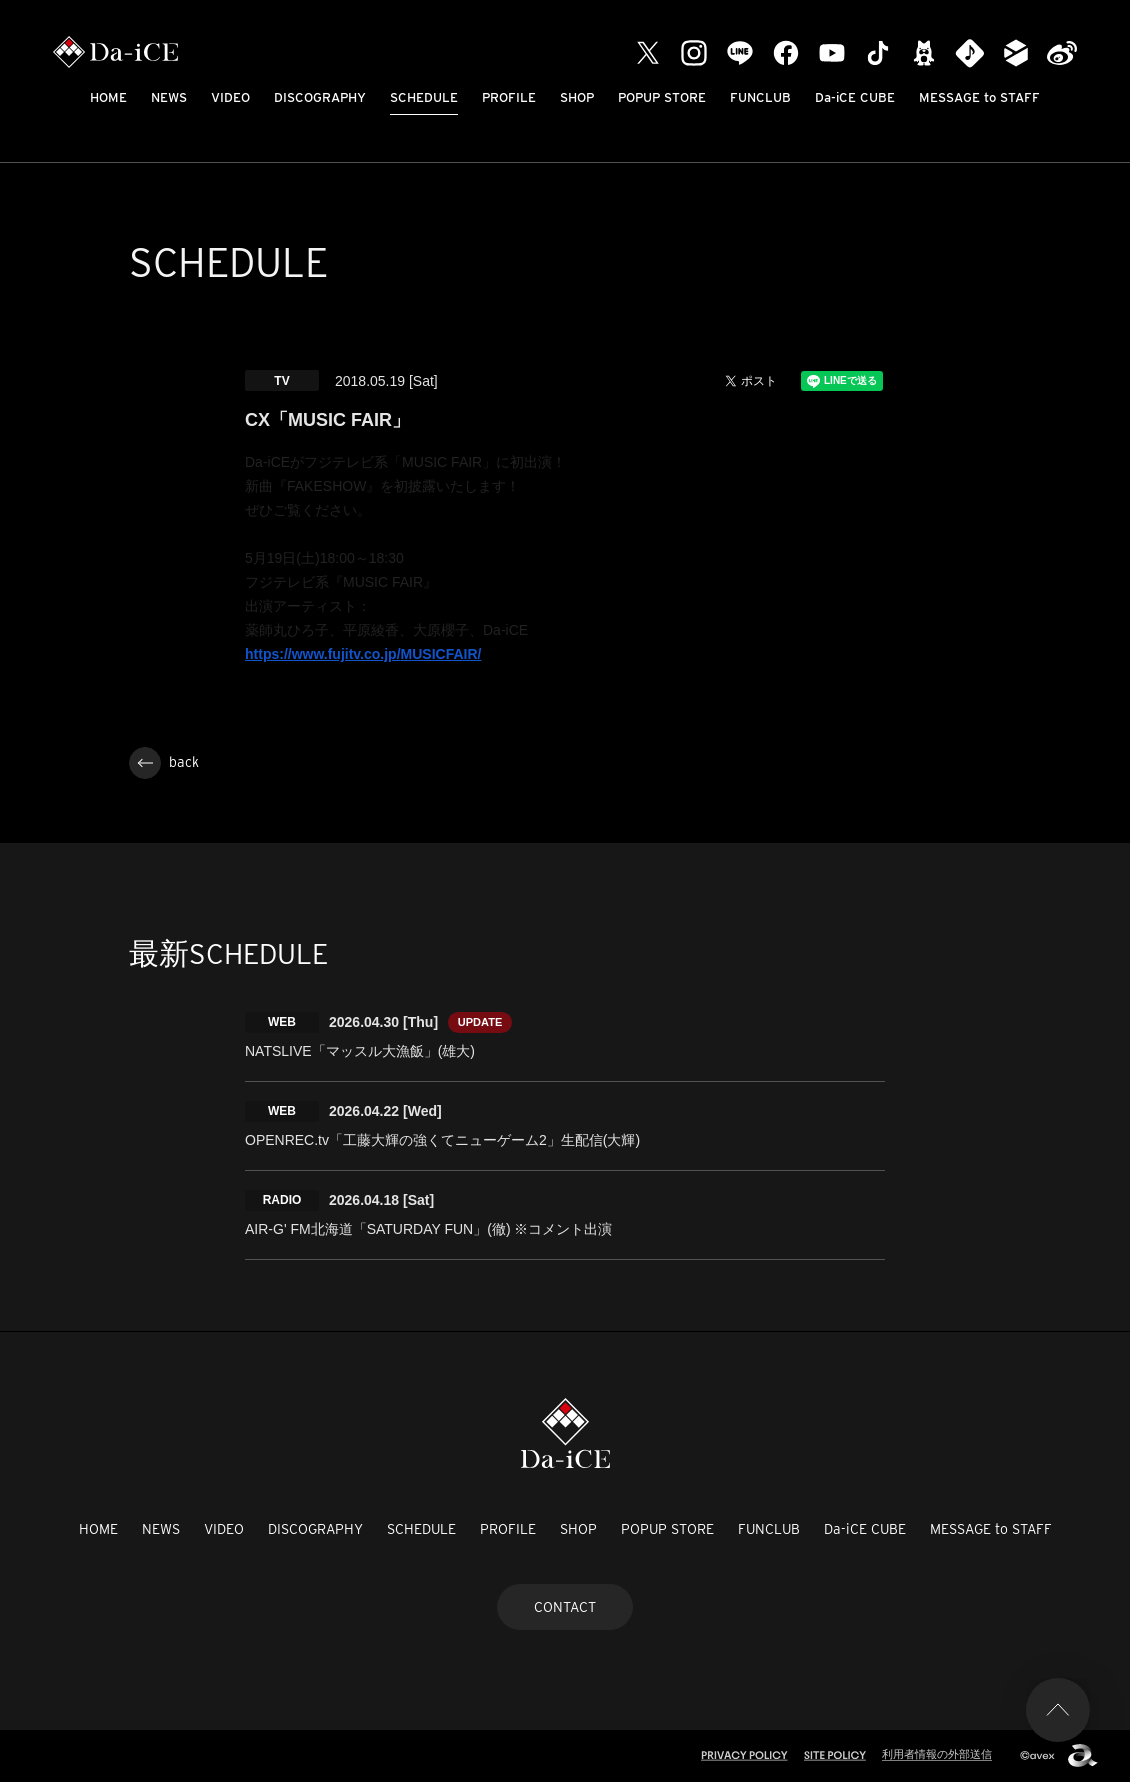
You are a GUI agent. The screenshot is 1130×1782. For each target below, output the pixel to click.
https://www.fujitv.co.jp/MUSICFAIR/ (363, 654)
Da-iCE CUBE (855, 97)
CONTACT (565, 1607)
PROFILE (509, 97)
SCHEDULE (424, 97)
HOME (108, 97)
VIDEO (230, 97)
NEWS (169, 97)
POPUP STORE (662, 97)
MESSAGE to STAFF (979, 97)
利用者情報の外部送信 (937, 1754)
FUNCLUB (760, 97)
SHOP (577, 97)
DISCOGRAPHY (320, 97)
